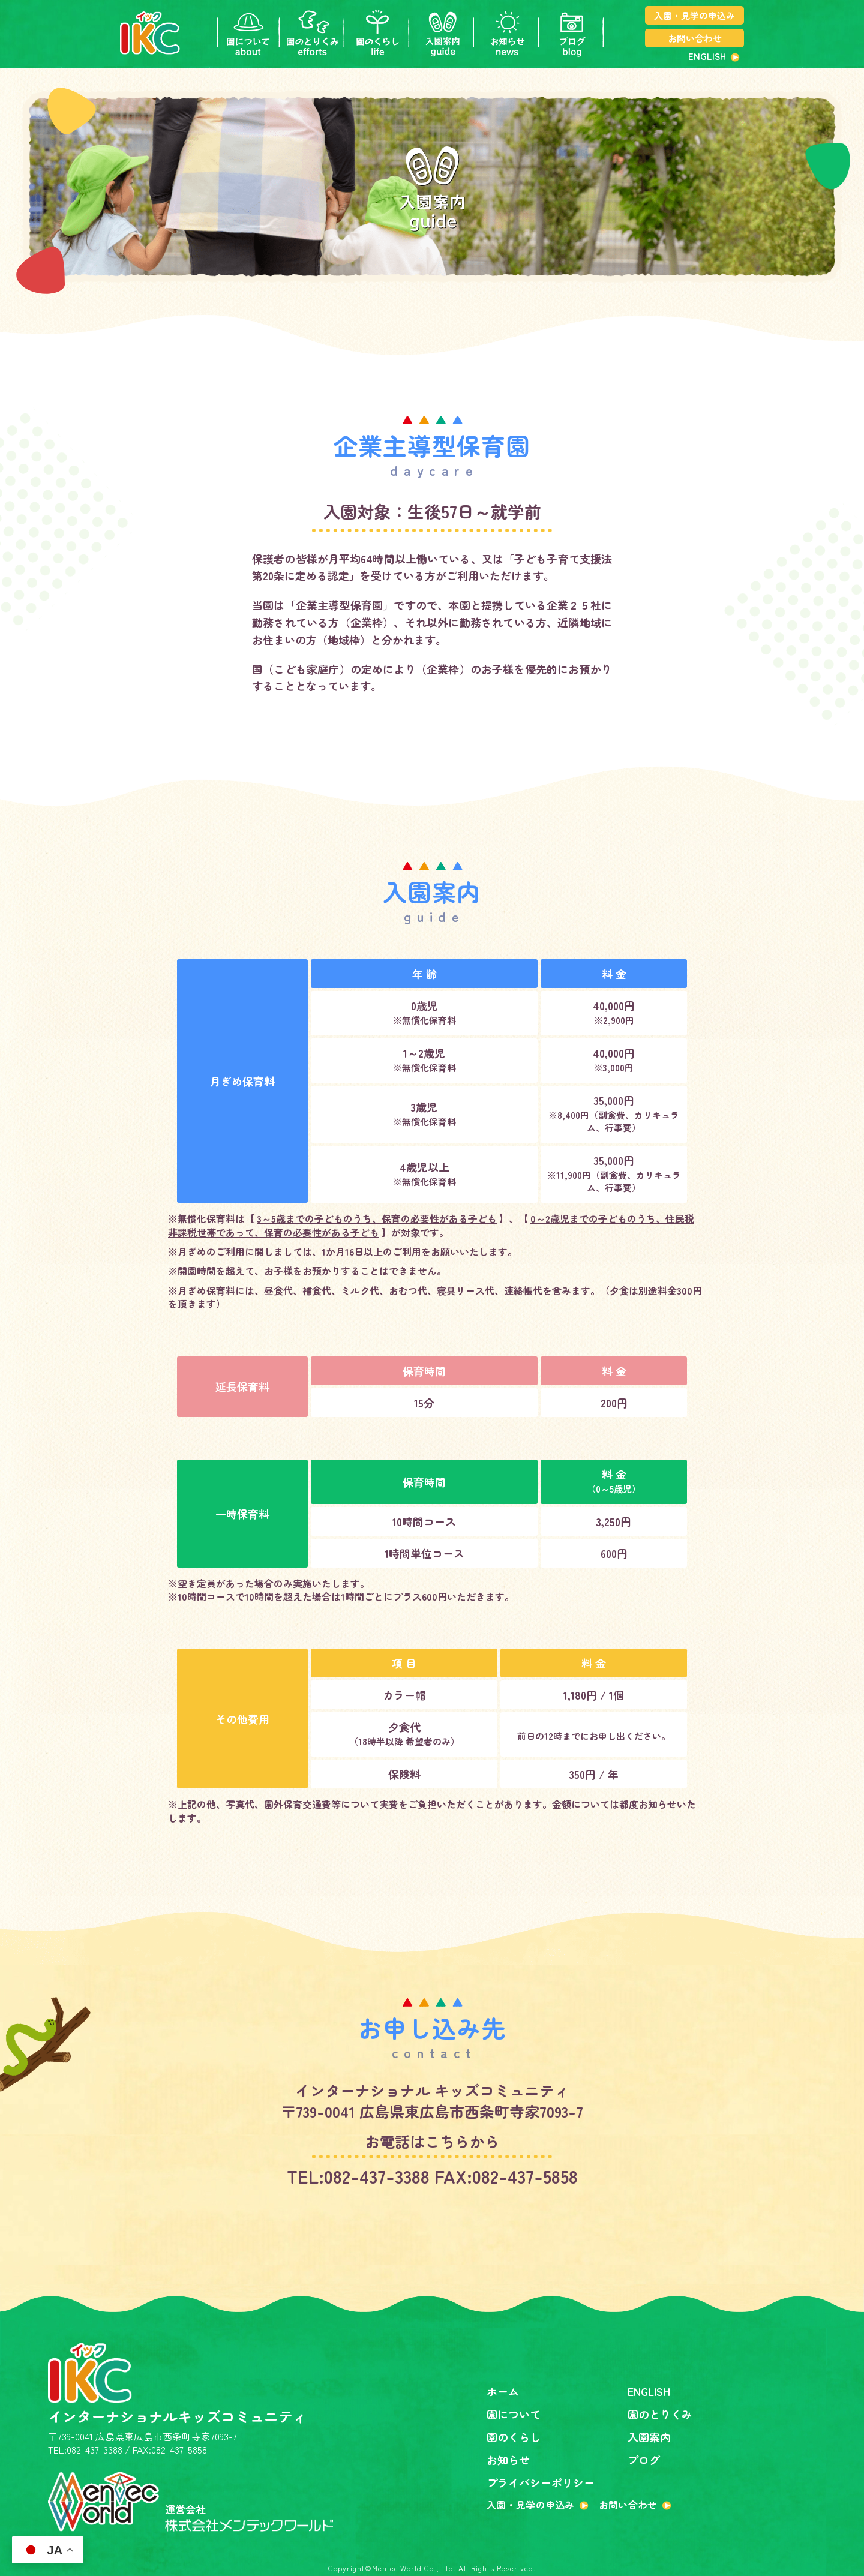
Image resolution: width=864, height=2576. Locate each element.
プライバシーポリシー (541, 2482)
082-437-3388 (377, 2176)
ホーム (503, 2391)
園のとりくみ (660, 2414)
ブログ (644, 2459)
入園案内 (649, 2437)
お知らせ (508, 2459)
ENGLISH (707, 56)
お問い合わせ (695, 38)
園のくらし (514, 2437)
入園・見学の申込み (694, 15)
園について (514, 2414)
